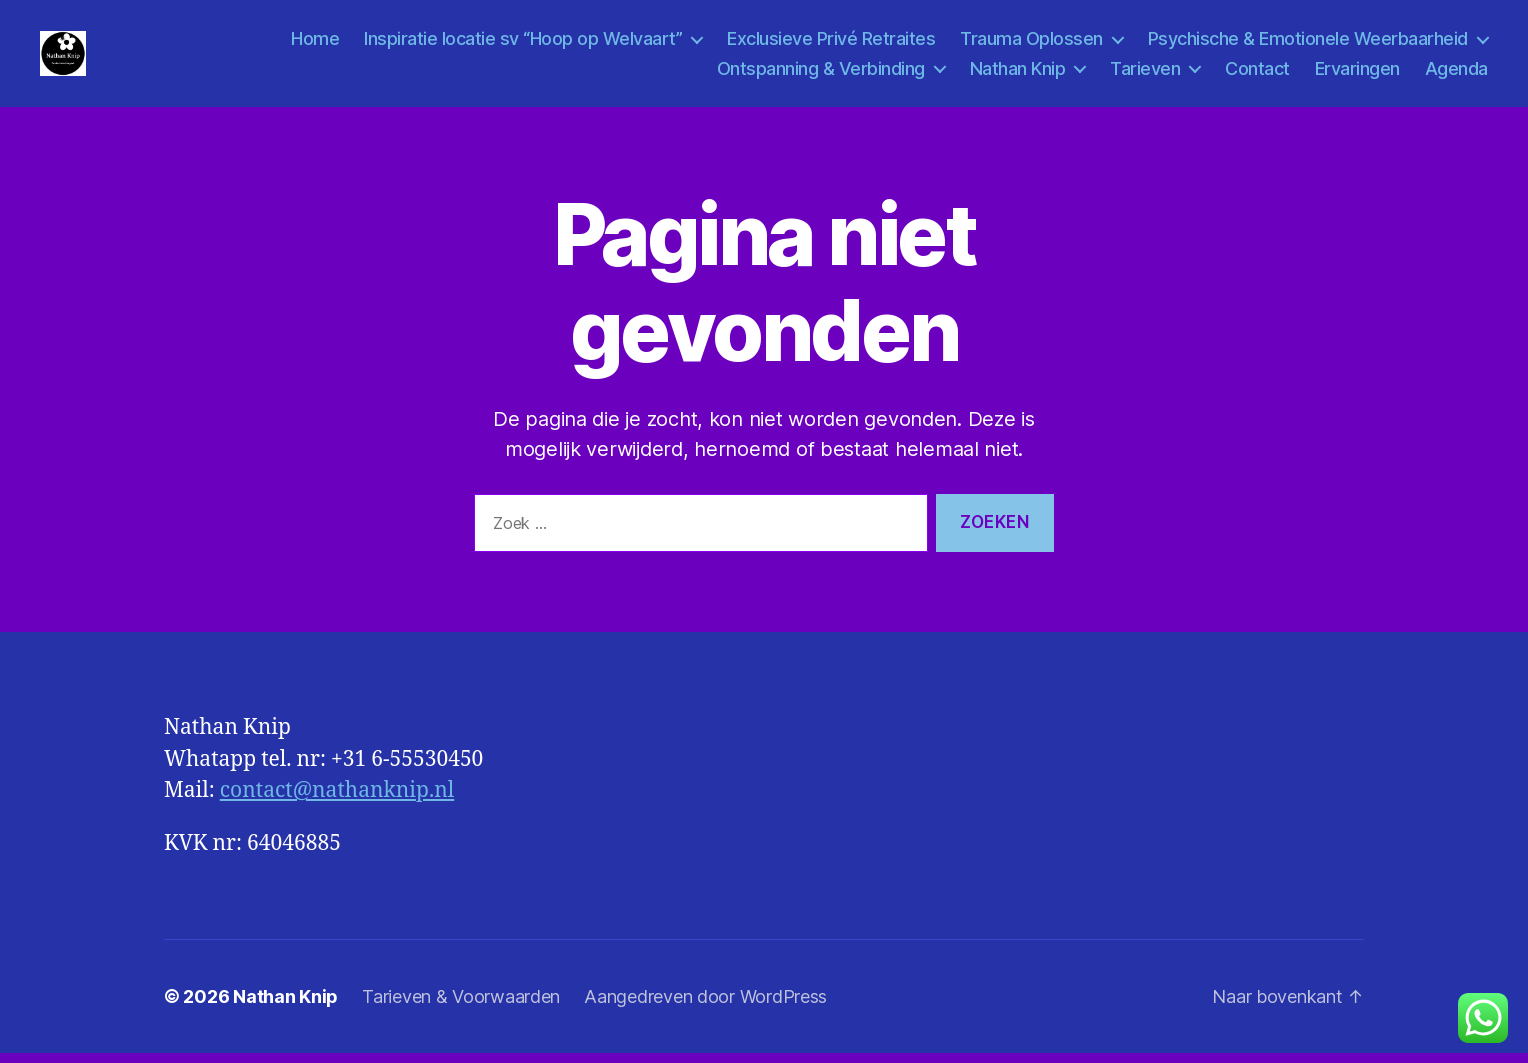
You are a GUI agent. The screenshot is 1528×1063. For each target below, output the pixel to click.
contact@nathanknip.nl (337, 800)
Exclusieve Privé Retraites (831, 43)
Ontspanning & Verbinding (821, 72)
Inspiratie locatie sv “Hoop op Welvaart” (523, 43)
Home (315, 43)
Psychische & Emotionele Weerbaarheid (1308, 43)
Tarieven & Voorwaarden (461, 1006)
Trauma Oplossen (1031, 43)
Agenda (1456, 72)
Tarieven (1145, 72)
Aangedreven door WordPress (705, 1006)
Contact (1257, 72)
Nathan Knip (1018, 72)
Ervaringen (1357, 72)
